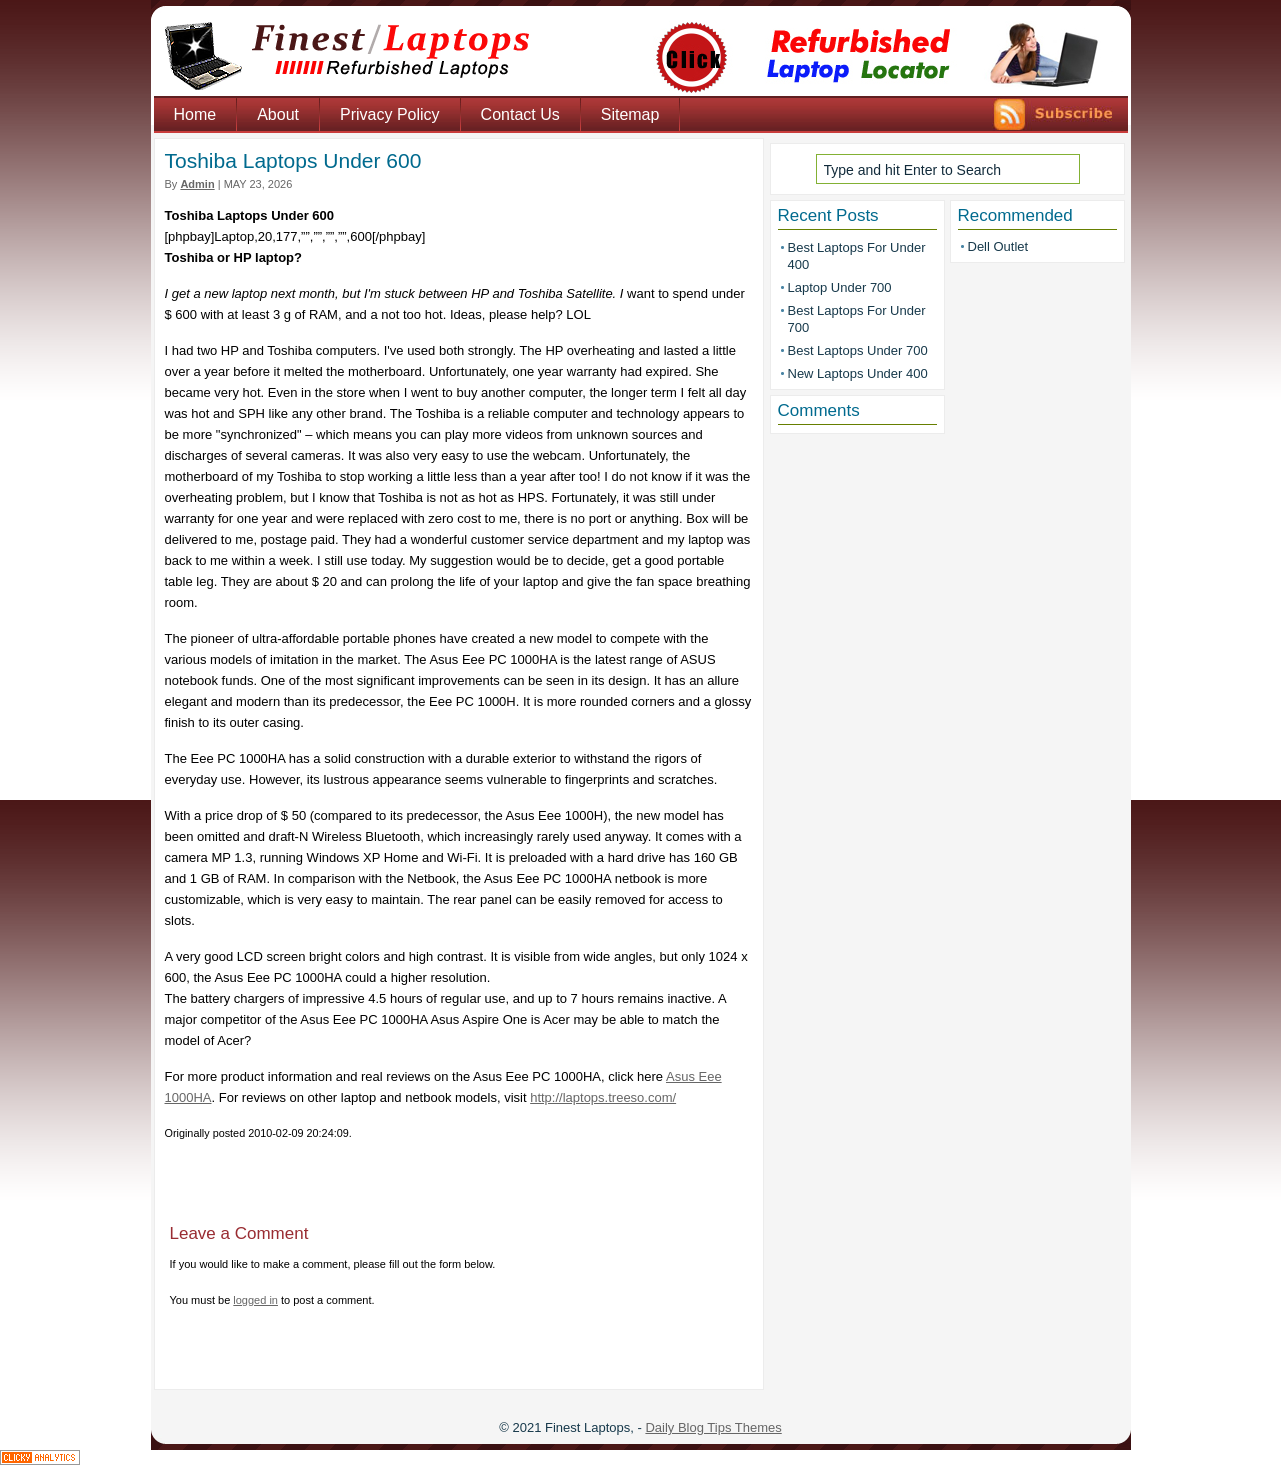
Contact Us (520, 114)
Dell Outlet (998, 246)
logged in (255, 1300)
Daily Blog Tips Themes (713, 1427)
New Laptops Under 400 (858, 373)
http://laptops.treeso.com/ (603, 1097)
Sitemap (630, 114)
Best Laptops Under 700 (858, 350)
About (278, 114)
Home (195, 114)
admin (197, 184)
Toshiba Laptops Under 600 (293, 160)
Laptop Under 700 (840, 287)
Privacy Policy (390, 114)
